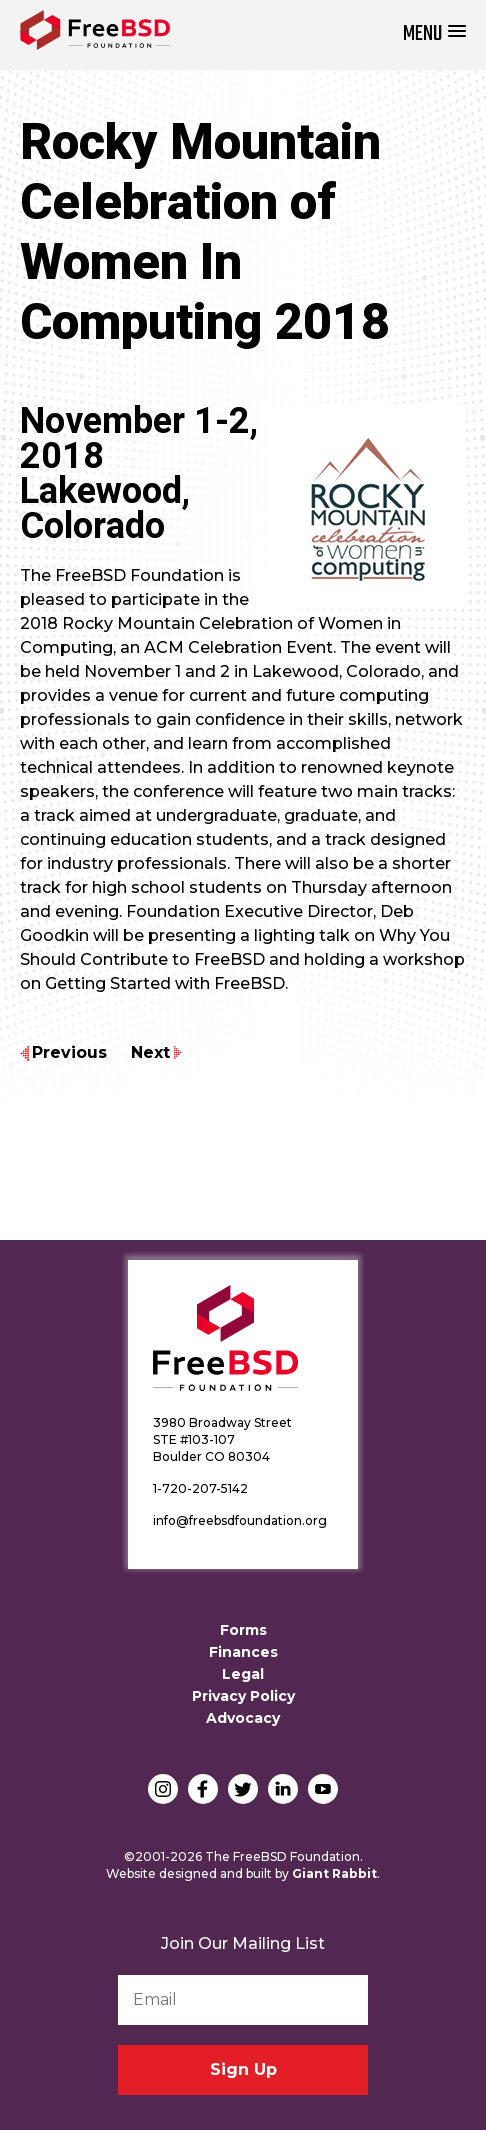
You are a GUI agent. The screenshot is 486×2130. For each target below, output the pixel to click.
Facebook (203, 1789)
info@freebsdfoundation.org (240, 1520)
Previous (69, 1052)
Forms (243, 1630)
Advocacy (243, 1718)
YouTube (323, 1789)
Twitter (243, 1789)
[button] (434, 34)
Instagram (163, 1789)
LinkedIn (283, 1789)
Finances (243, 1652)
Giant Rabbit (334, 1873)
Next (150, 1052)
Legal (243, 1674)
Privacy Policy (243, 1696)
